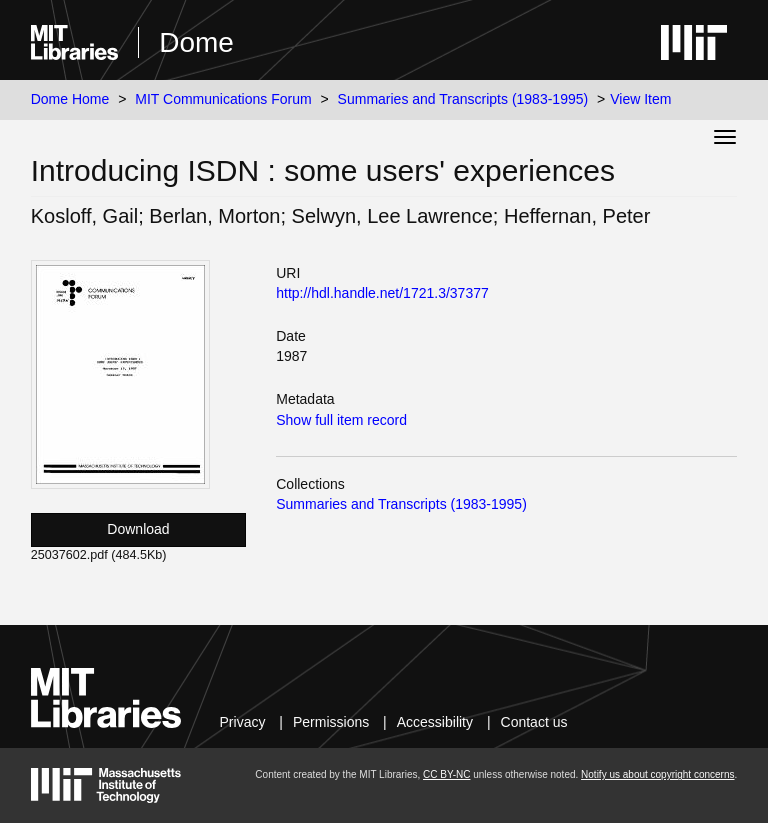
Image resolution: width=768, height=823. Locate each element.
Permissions (331, 722)
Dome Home (70, 99)
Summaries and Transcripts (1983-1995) (463, 99)
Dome (196, 42)
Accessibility (435, 722)
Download (138, 529)
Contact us (534, 722)
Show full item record (341, 420)
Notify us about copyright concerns (657, 774)
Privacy (243, 722)
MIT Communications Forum (223, 99)
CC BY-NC (446, 774)
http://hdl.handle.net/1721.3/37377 (382, 293)
